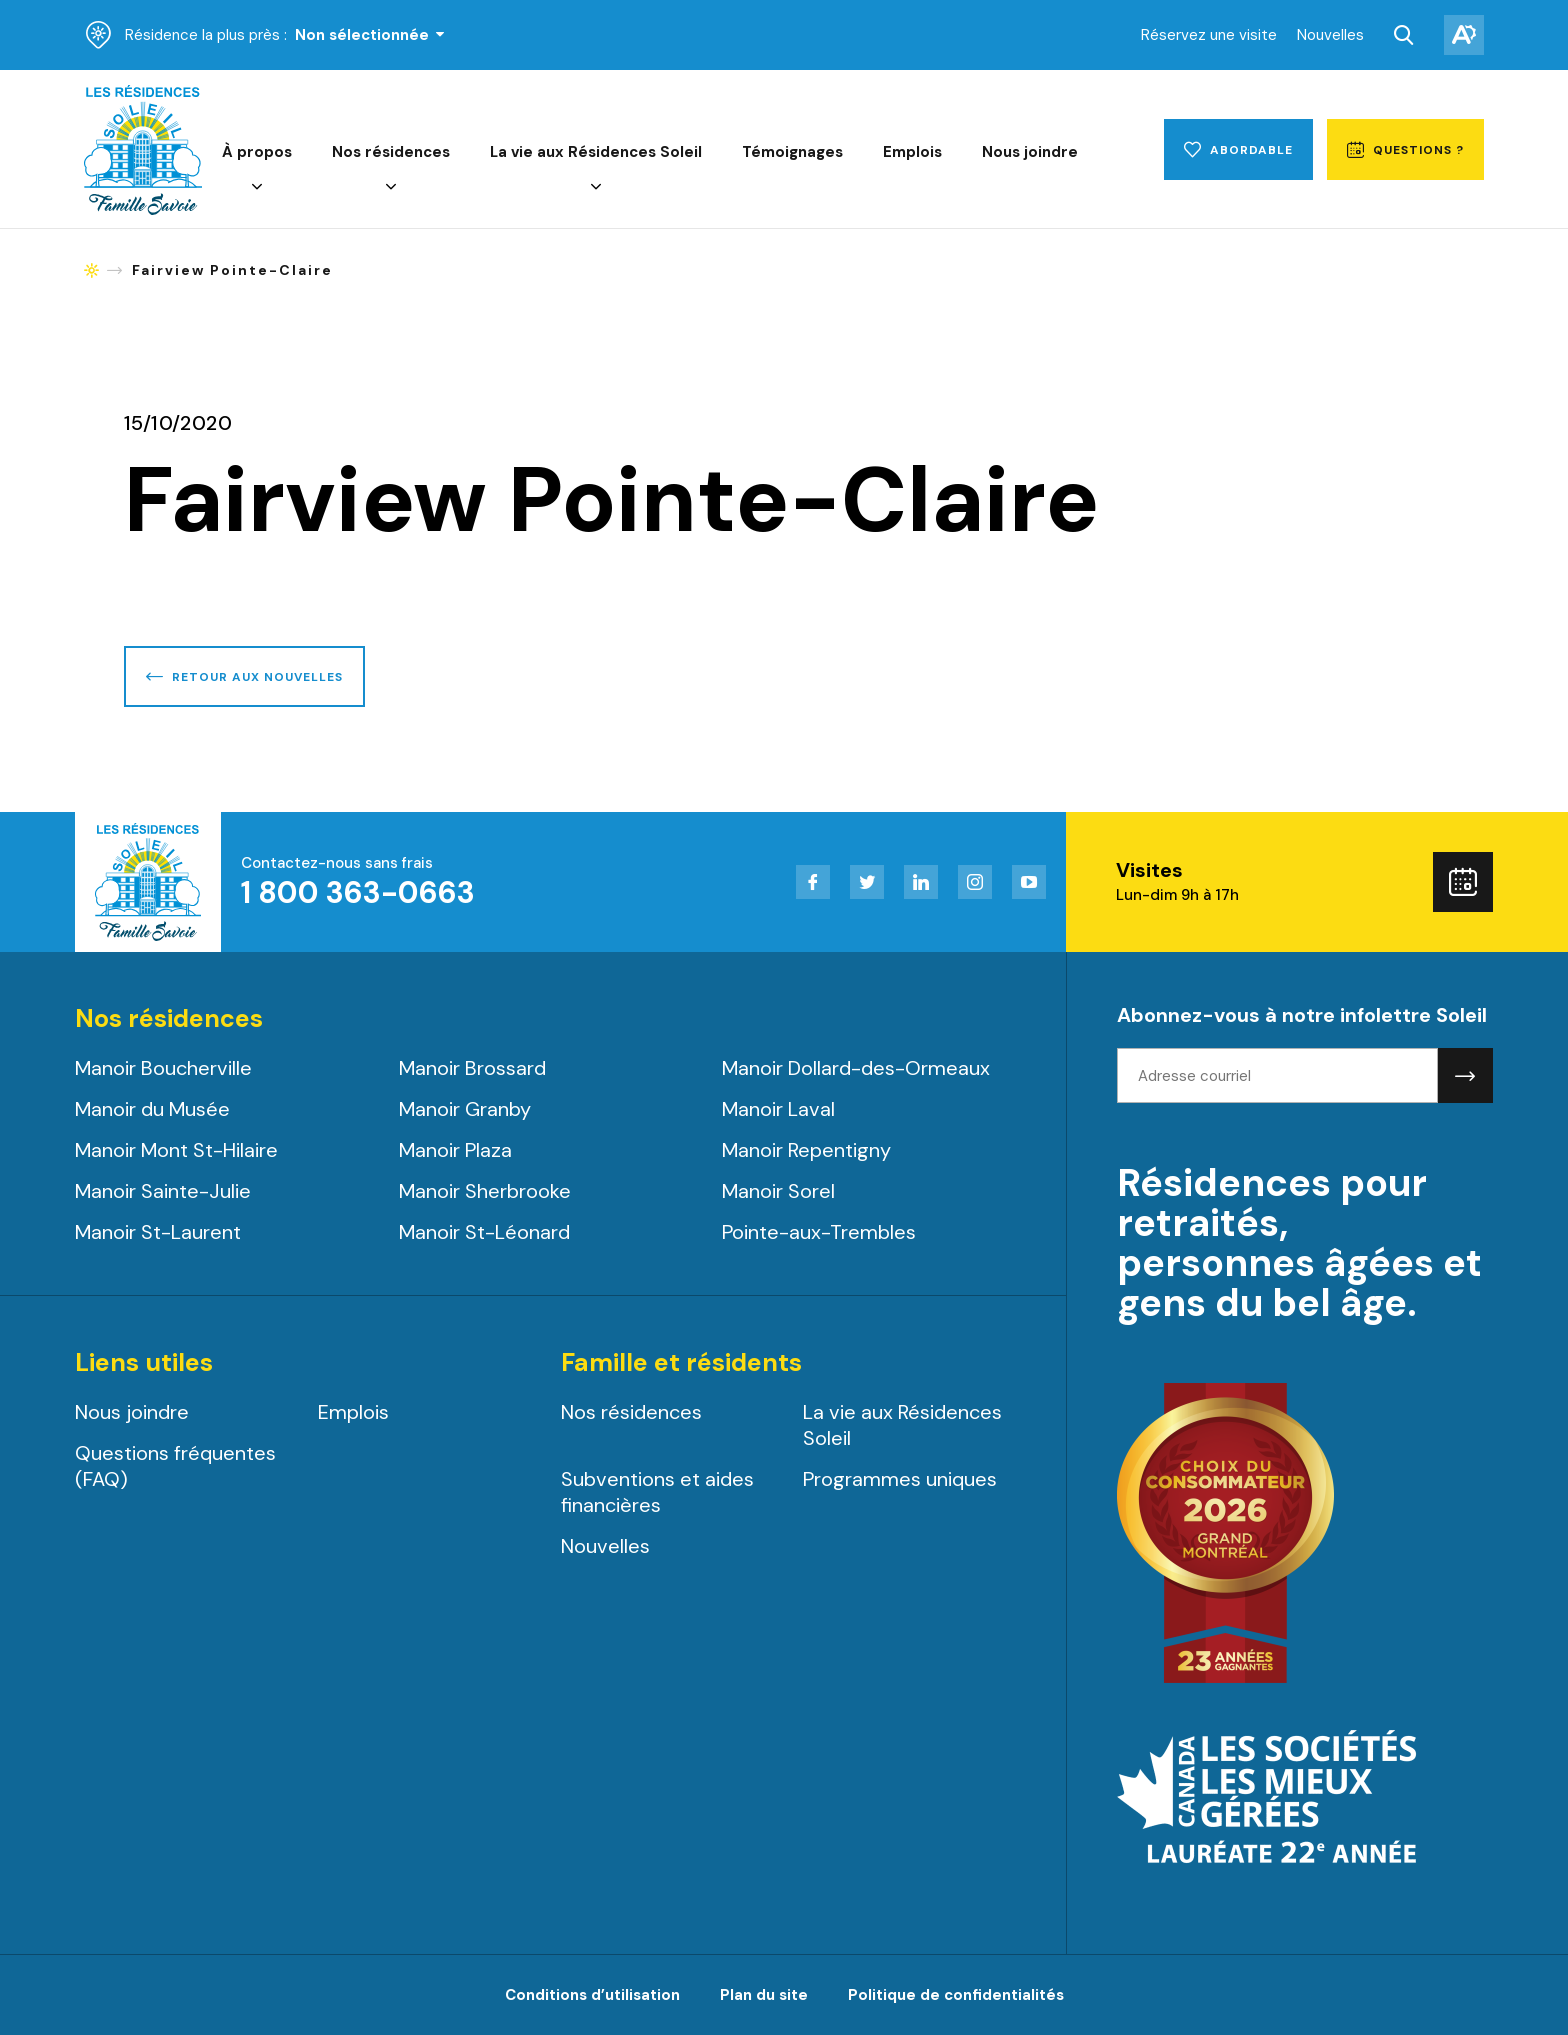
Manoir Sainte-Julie (163, 1191)
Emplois (912, 153)
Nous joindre (1030, 153)
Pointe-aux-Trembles (819, 1232)
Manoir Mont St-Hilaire (176, 1150)
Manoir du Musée (152, 1109)
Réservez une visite (1209, 35)
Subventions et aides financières (657, 1492)
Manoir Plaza (455, 1150)
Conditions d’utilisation (592, 1995)
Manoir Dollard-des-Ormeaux (856, 1068)
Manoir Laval (778, 1109)
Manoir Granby (465, 1109)
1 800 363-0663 (358, 892)
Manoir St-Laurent (158, 1232)
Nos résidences (391, 153)
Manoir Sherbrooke (485, 1191)
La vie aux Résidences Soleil (596, 153)
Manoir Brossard (472, 1068)
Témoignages (792, 153)
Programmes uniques (900, 1479)
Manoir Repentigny (806, 1150)
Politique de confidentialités (956, 1995)
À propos (257, 153)
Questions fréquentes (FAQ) (175, 1466)
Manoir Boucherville (163, 1068)
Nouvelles (1330, 35)
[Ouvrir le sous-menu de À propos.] (257, 188)
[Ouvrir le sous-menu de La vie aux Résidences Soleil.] (596, 188)
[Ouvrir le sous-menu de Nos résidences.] (391, 188)
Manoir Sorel (778, 1191)
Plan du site (764, 1995)
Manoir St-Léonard (484, 1232)
